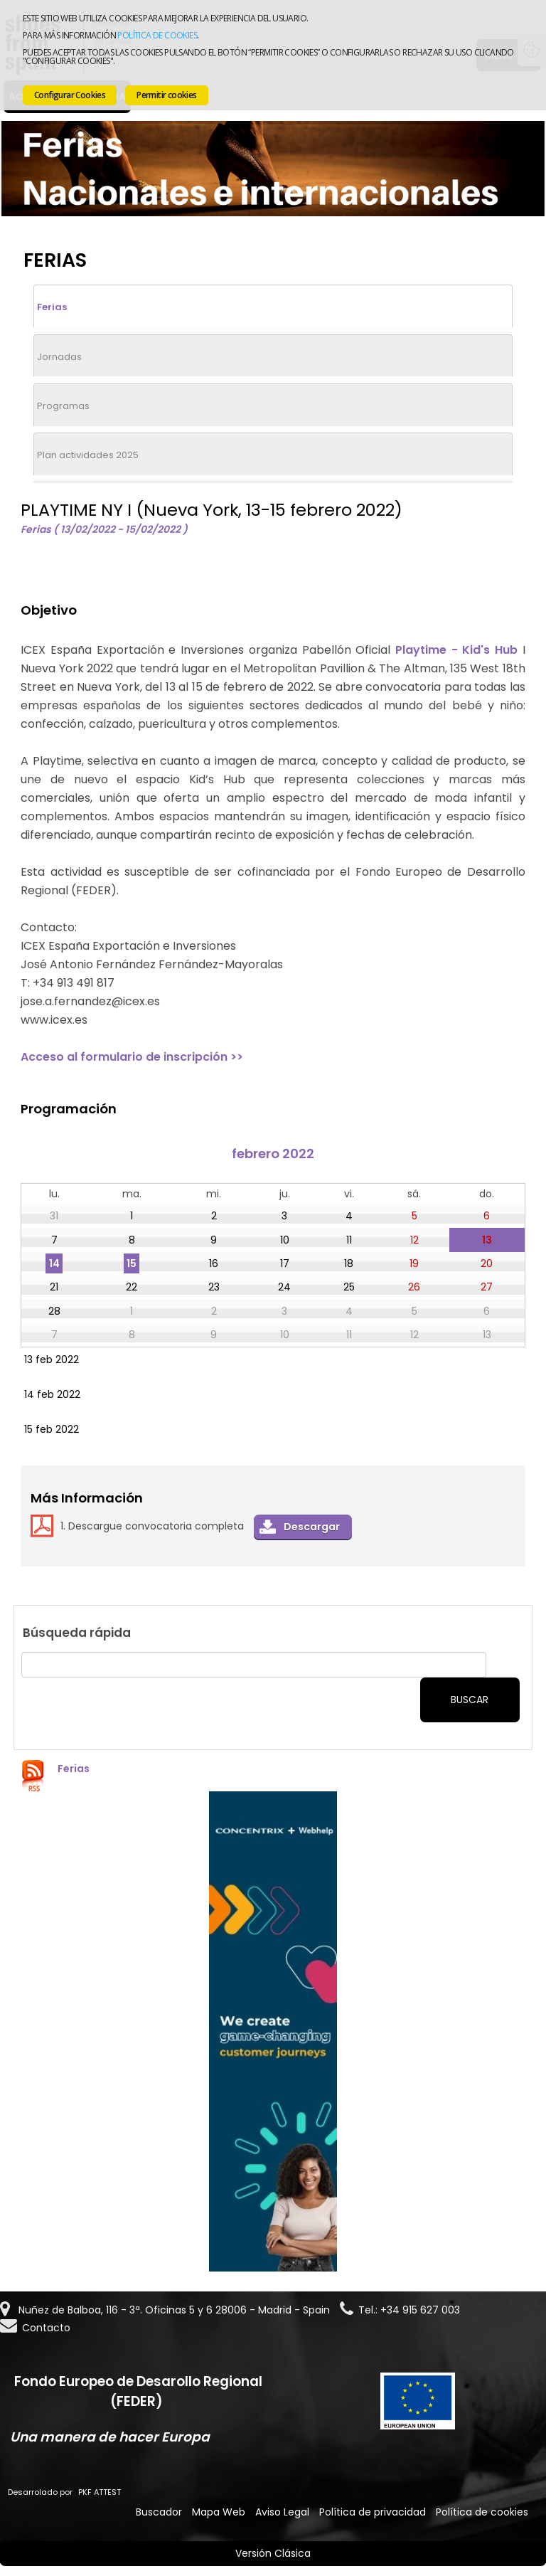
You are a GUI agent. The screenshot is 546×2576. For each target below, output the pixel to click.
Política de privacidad (372, 2512)
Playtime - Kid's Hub (456, 650)
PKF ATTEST (99, 2492)
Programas (63, 406)
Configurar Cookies (69, 95)
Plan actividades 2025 (88, 455)
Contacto (46, 2328)
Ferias (52, 307)
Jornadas (59, 357)
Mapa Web (218, 2512)
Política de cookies (157, 35)
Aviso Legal (282, 2512)
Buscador (159, 2512)
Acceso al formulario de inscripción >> (132, 1057)
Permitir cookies (166, 95)
